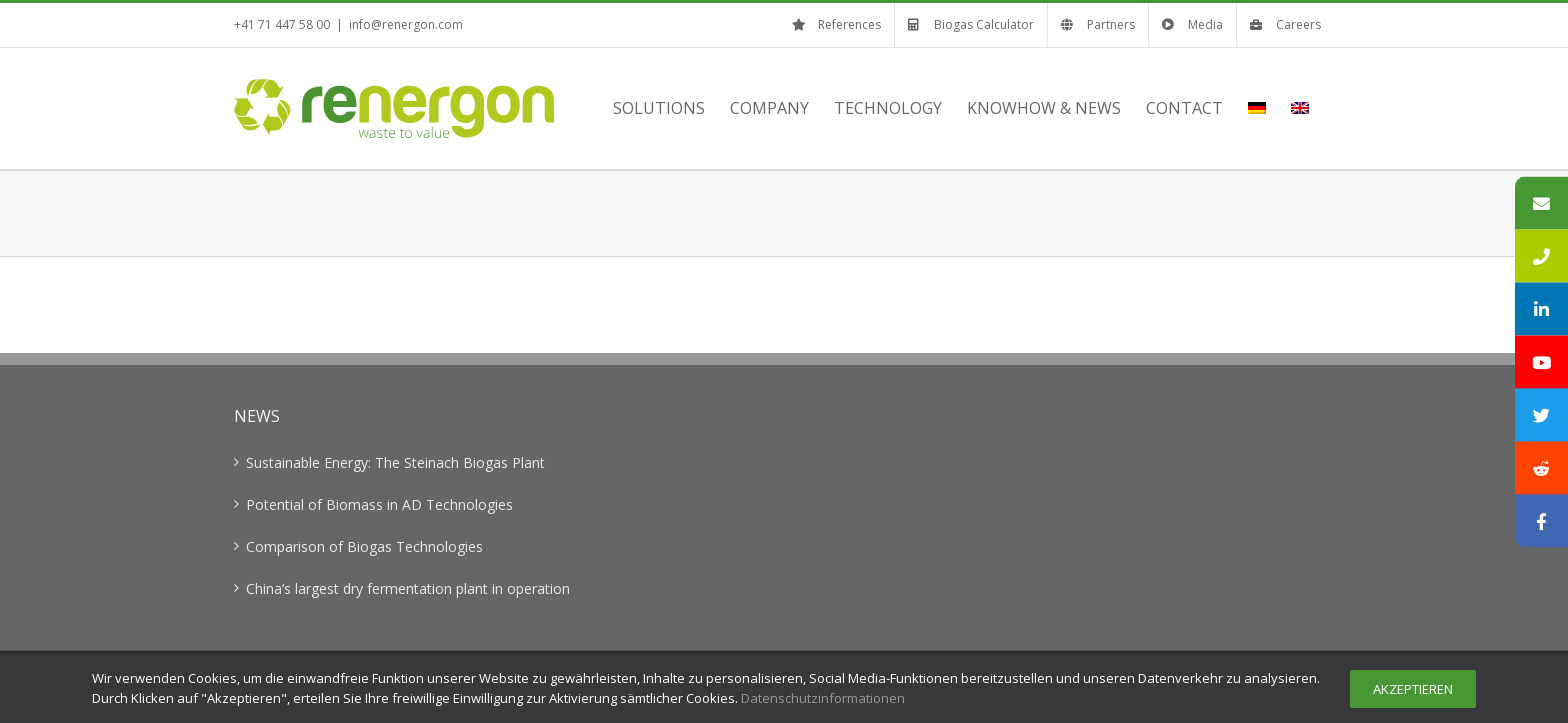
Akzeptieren (1413, 689)
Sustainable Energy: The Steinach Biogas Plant (395, 462)
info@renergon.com (406, 24)
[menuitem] (1257, 108)
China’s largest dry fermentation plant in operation (408, 588)
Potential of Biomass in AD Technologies (379, 504)
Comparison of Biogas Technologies (364, 546)
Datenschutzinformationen (823, 698)
